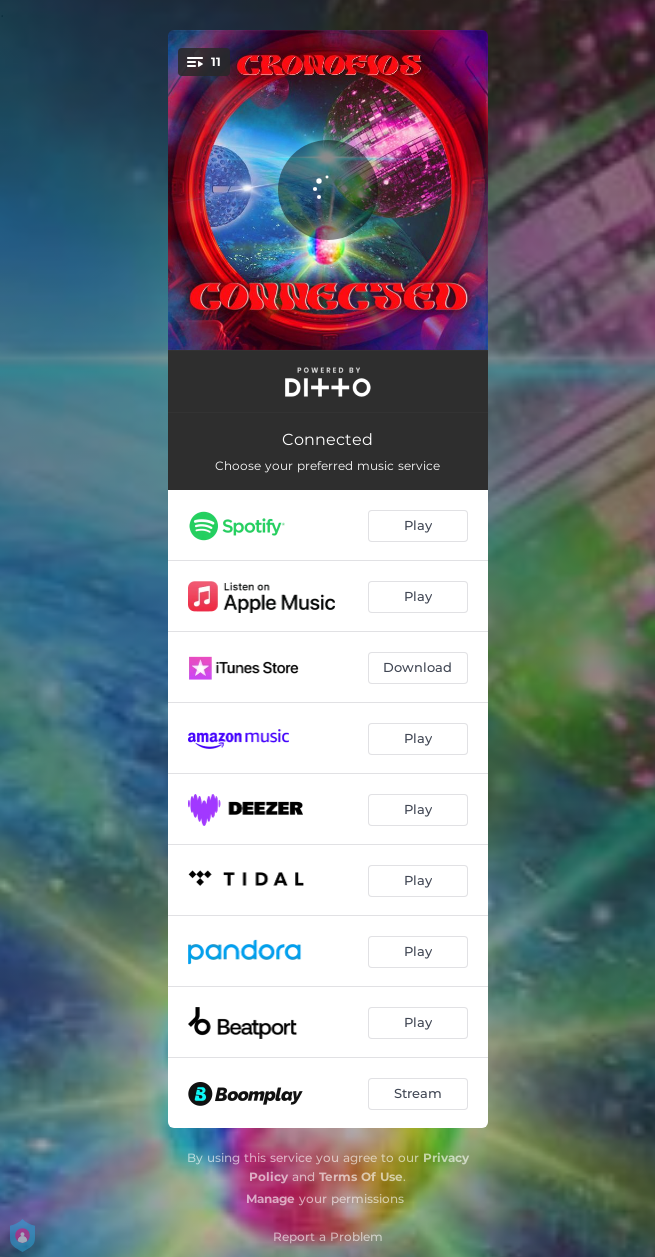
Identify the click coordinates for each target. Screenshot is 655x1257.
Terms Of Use (361, 1176)
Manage (270, 1198)
